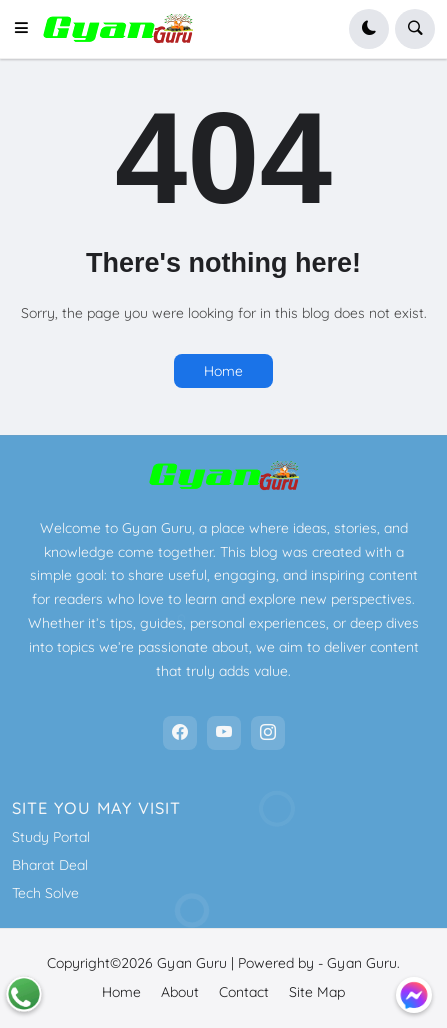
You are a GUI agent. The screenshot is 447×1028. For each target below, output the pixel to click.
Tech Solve (45, 893)
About (180, 992)
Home (223, 371)
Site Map (317, 992)
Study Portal (51, 837)
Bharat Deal (50, 865)
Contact (244, 992)
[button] (27, 29)
